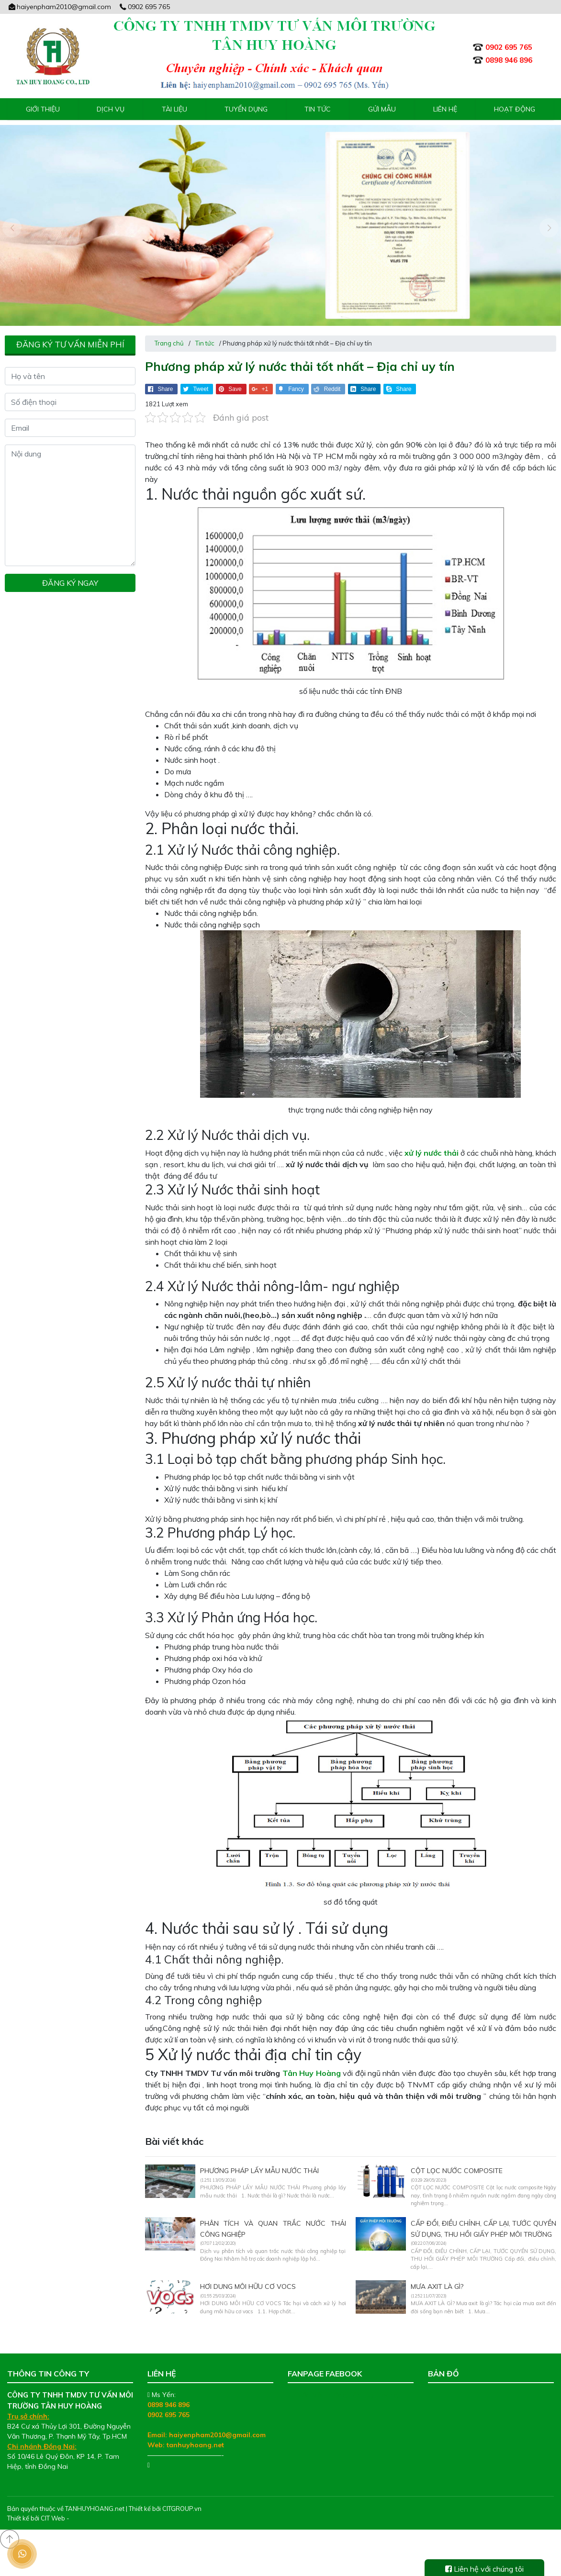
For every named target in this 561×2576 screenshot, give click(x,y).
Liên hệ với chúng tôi (484, 2569)
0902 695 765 (144, 6)
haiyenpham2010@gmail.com (59, 6)
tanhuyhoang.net (195, 2442)
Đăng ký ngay (70, 579)
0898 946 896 (168, 2402)
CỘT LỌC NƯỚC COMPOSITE (457, 2167)
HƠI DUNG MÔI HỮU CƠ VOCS (248, 2283)
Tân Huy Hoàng (311, 2070)
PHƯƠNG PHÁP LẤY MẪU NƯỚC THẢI (259, 2167)
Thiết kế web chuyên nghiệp (111, 2515)
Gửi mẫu (382, 109)
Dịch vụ (110, 109)
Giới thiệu (43, 109)
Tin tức (317, 109)
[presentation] (12, 226)
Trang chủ (169, 340)
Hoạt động (514, 109)
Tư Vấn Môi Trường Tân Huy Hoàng (343, 2391)
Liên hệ (445, 109)
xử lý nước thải (431, 1150)
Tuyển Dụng (246, 109)
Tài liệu (174, 109)
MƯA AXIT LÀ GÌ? (437, 2283)
